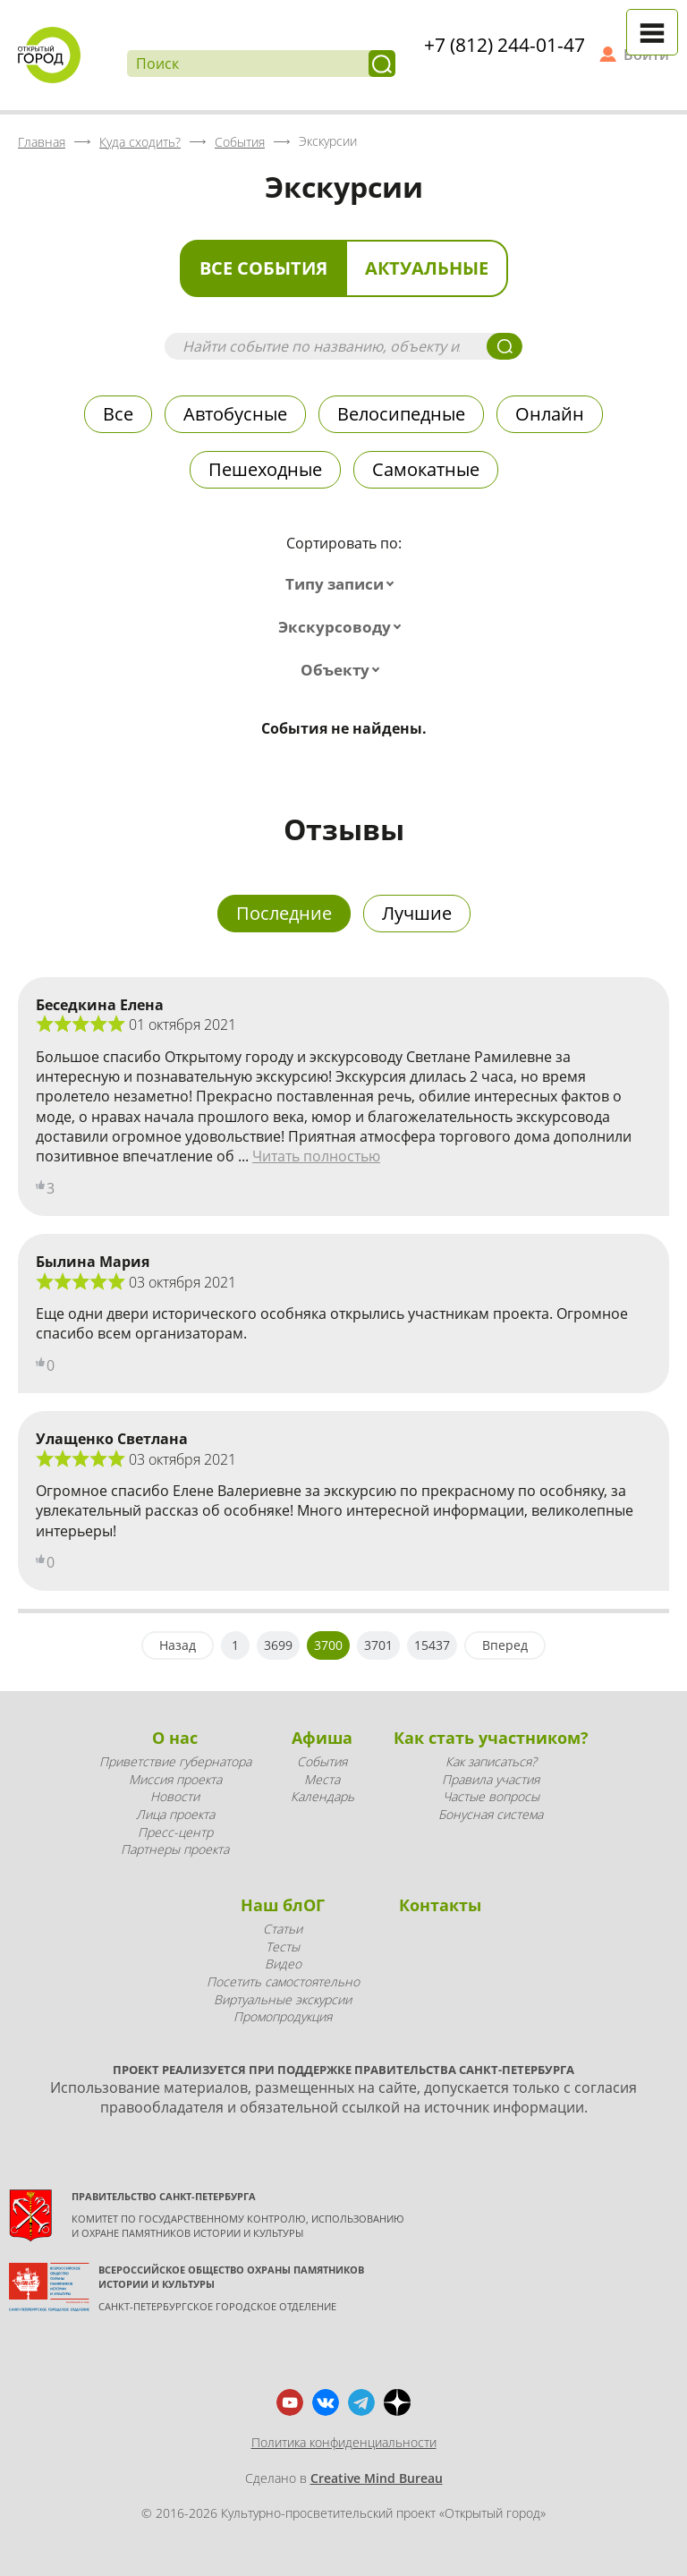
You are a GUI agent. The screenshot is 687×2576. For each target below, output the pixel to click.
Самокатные (425, 469)
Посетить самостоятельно (283, 1981)
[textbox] (343, 584)
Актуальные (426, 268)
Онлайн (549, 414)
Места (322, 1779)
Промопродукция (282, 2016)
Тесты (283, 1946)
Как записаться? (491, 1761)
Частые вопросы (491, 1796)
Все (118, 414)
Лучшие (417, 913)
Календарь (322, 1796)
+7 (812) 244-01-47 (504, 44)
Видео (283, 1963)
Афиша (322, 1737)
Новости (174, 1796)
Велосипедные (401, 414)
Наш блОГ (283, 1905)
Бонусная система (490, 1814)
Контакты (440, 1905)
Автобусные (235, 414)
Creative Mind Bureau (376, 2478)
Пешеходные (265, 469)
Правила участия (490, 1779)
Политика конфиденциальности (344, 2442)
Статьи (282, 1928)
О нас (175, 1737)
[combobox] (343, 584)
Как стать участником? (491, 1737)
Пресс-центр (175, 1832)
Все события (263, 268)
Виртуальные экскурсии (283, 1999)
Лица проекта (175, 1814)
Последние (284, 913)
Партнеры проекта (175, 1849)
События (322, 1761)
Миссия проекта (175, 1779)
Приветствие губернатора (175, 1761)
